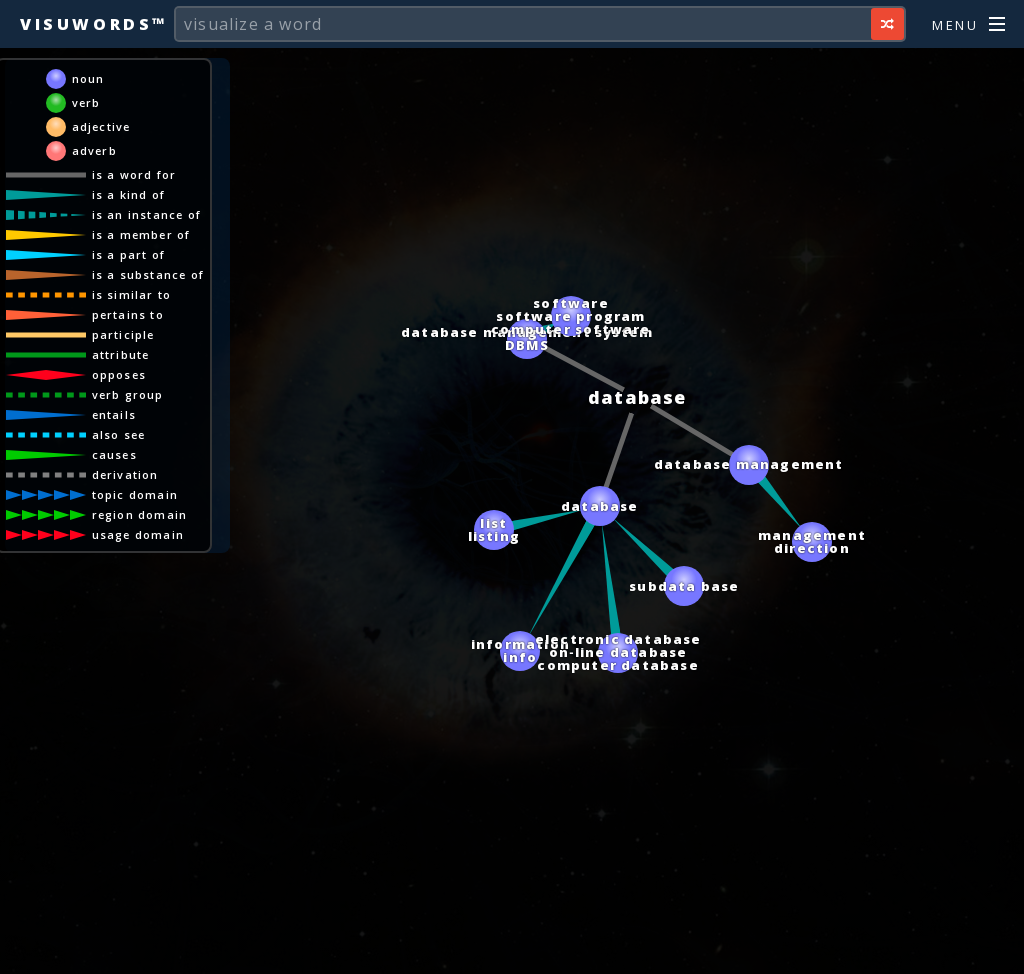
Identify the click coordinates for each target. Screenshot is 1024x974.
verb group (128, 394)
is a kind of (128, 194)
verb (86, 102)
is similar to (132, 294)
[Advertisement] (512, 949)
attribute (121, 354)
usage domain (138, 534)
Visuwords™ (94, 24)
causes (114, 454)
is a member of (141, 234)
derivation (125, 474)
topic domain (135, 494)
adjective (101, 126)
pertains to (128, 314)
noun (88, 78)
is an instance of (146, 214)
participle (123, 334)
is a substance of (148, 274)
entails (114, 414)
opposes (119, 374)
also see (119, 434)
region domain (140, 514)
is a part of (128, 254)
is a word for (134, 174)
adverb (94, 150)
